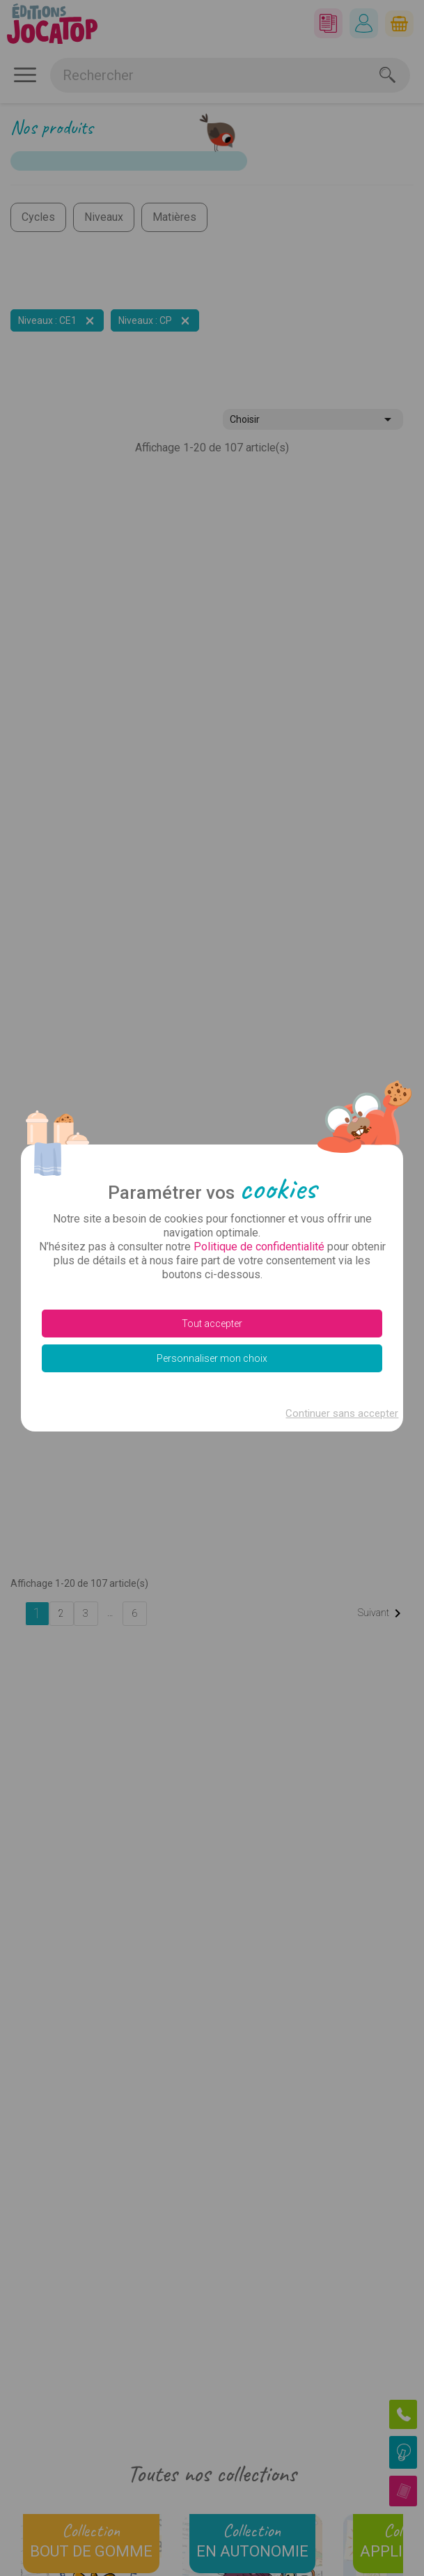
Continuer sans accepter (341, 1413)
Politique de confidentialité (259, 1246)
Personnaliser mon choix (212, 1358)
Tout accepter (212, 1323)
